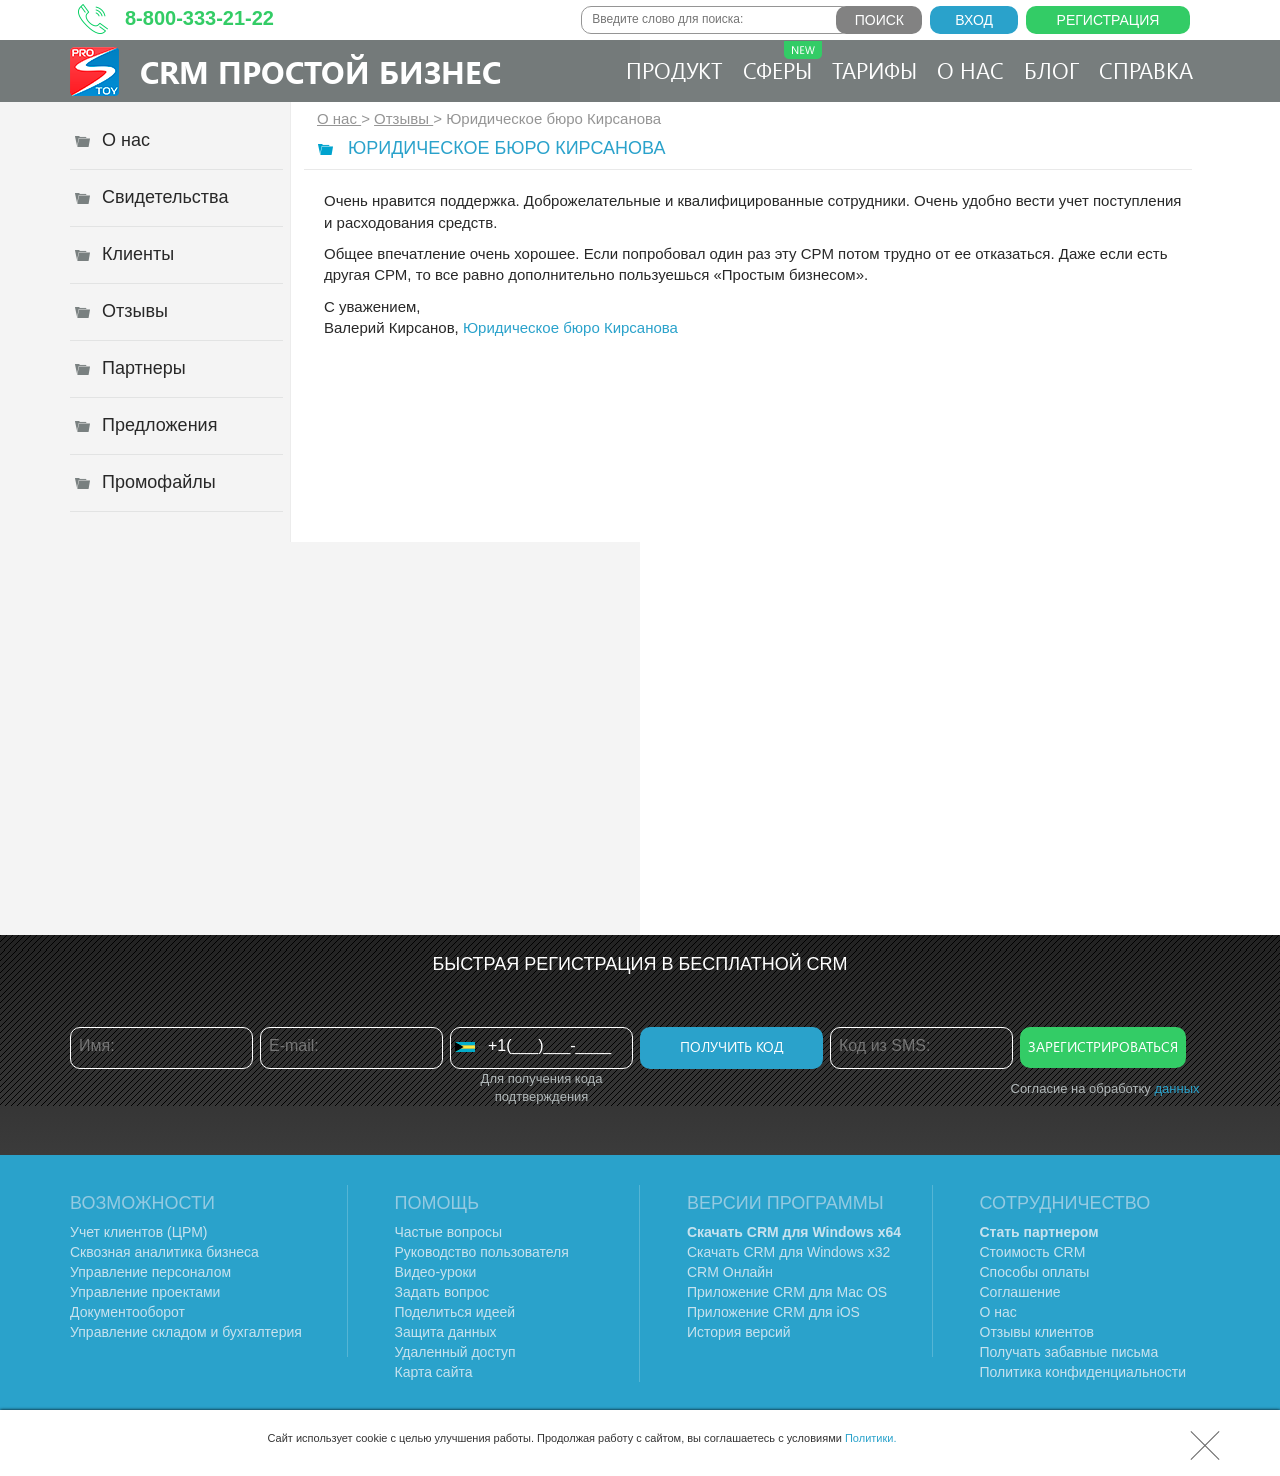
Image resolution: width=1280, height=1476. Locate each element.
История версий (739, 1332)
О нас (970, 70)
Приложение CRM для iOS (773, 1312)
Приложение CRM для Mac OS (787, 1292)
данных (1176, 1088)
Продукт (674, 70)
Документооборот (127, 1312)
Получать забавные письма (1069, 1352)
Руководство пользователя (482, 1252)
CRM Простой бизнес (320, 71)
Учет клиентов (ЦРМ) (139, 1232)
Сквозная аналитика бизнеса (164, 1252)
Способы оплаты (1035, 1272)
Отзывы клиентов (1037, 1332)
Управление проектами (145, 1292)
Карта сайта (434, 1372)
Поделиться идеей (455, 1312)
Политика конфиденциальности (1083, 1372)
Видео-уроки (436, 1272)
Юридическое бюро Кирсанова (570, 327)
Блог (1051, 70)
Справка (1146, 70)
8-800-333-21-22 (199, 18)
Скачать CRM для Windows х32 (788, 1252)
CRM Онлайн (730, 1272)
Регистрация (1108, 20)
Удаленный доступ (455, 1352)
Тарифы (874, 70)
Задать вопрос (442, 1292)
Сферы (782, 63)
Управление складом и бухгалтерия (186, 1332)
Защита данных (446, 1332)
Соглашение (1020, 1292)
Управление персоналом (150, 1272)
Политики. (871, 1438)
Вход (974, 20)
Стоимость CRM (1033, 1252)
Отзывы (403, 118)
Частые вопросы (449, 1232)
